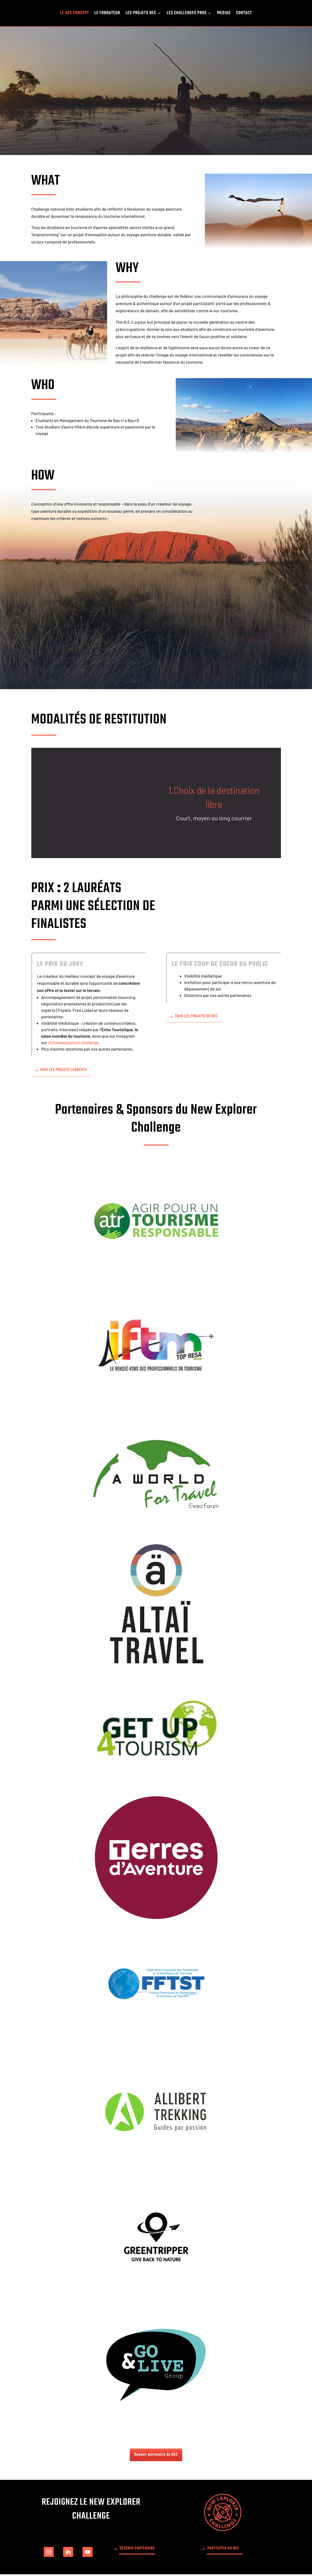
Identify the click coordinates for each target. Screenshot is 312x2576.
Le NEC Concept (74, 13)
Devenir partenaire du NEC (156, 2455)
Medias (224, 13)
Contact (244, 13)
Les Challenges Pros (187, 13)
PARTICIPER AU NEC (239, 2551)
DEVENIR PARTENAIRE (153, 2551)
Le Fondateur (107, 13)
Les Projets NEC (141, 13)
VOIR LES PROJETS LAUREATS (66, 1070)
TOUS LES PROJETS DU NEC (199, 1016)
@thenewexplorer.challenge (73, 1042)
